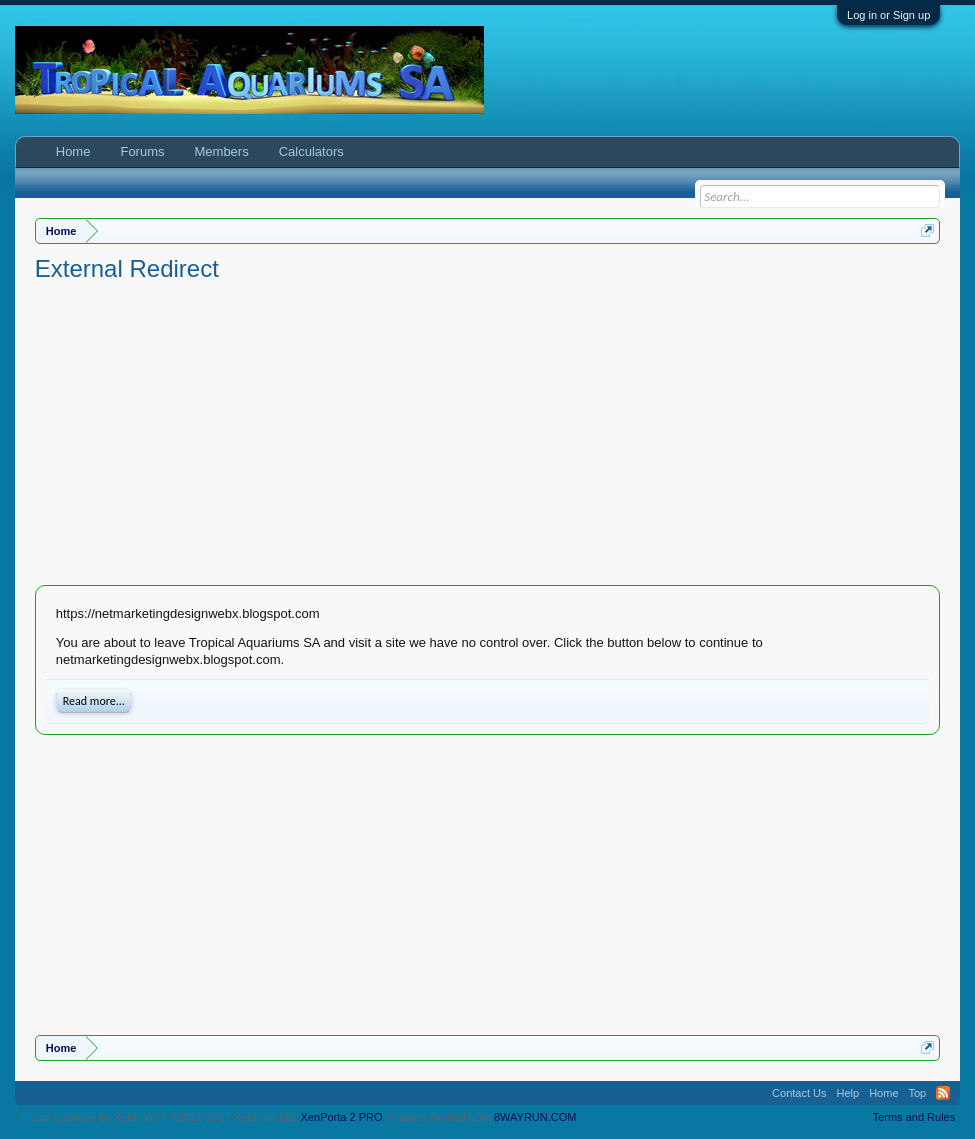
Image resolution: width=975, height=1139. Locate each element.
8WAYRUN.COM (535, 1117)
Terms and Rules (914, 1117)
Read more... (94, 701)
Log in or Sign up (888, 15)
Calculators (311, 151)
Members (222, 151)
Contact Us (799, 1093)
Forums (142, 151)
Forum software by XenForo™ (159, 1117)
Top (918, 1093)
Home (73, 151)
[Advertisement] (488, 435)
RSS (943, 1093)
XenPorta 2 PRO (342, 1117)
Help (848, 1093)
